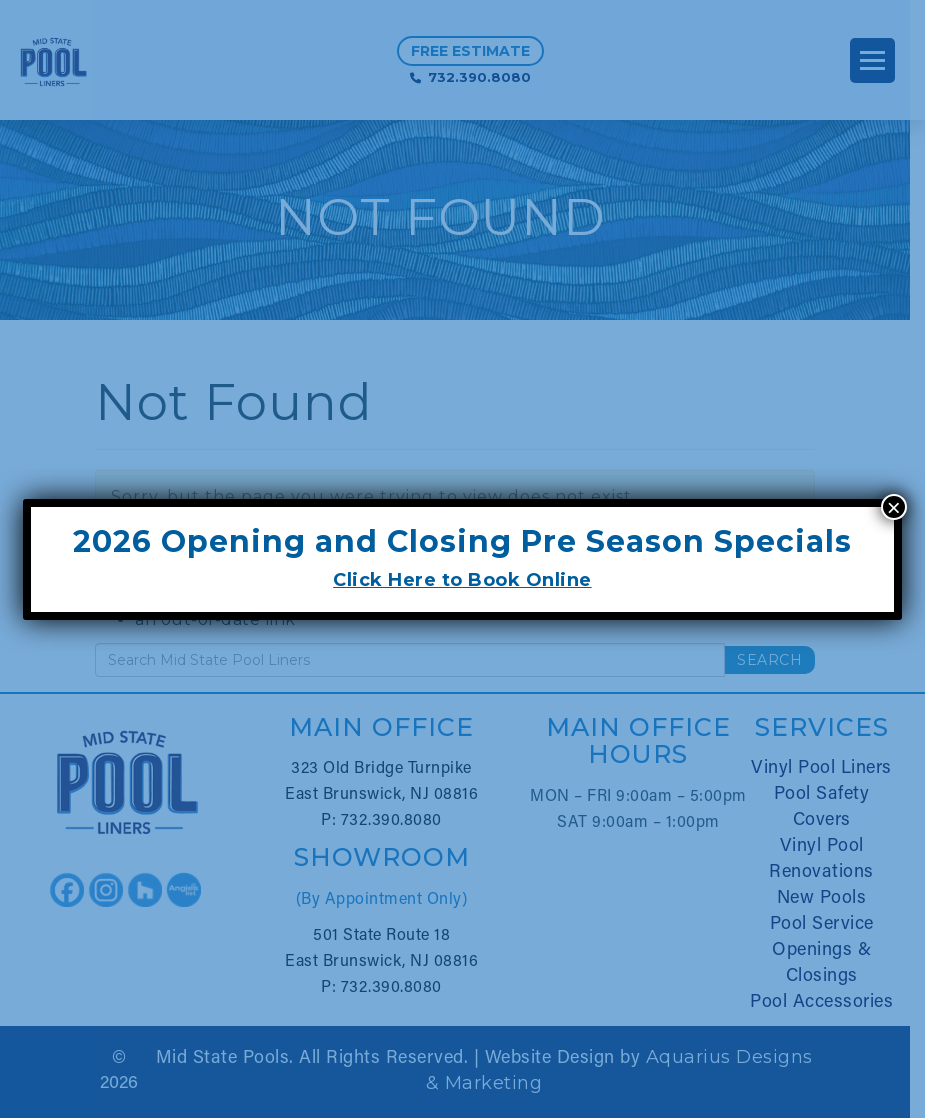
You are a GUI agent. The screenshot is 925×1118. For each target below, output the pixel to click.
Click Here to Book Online (462, 580)
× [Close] (894, 507)
